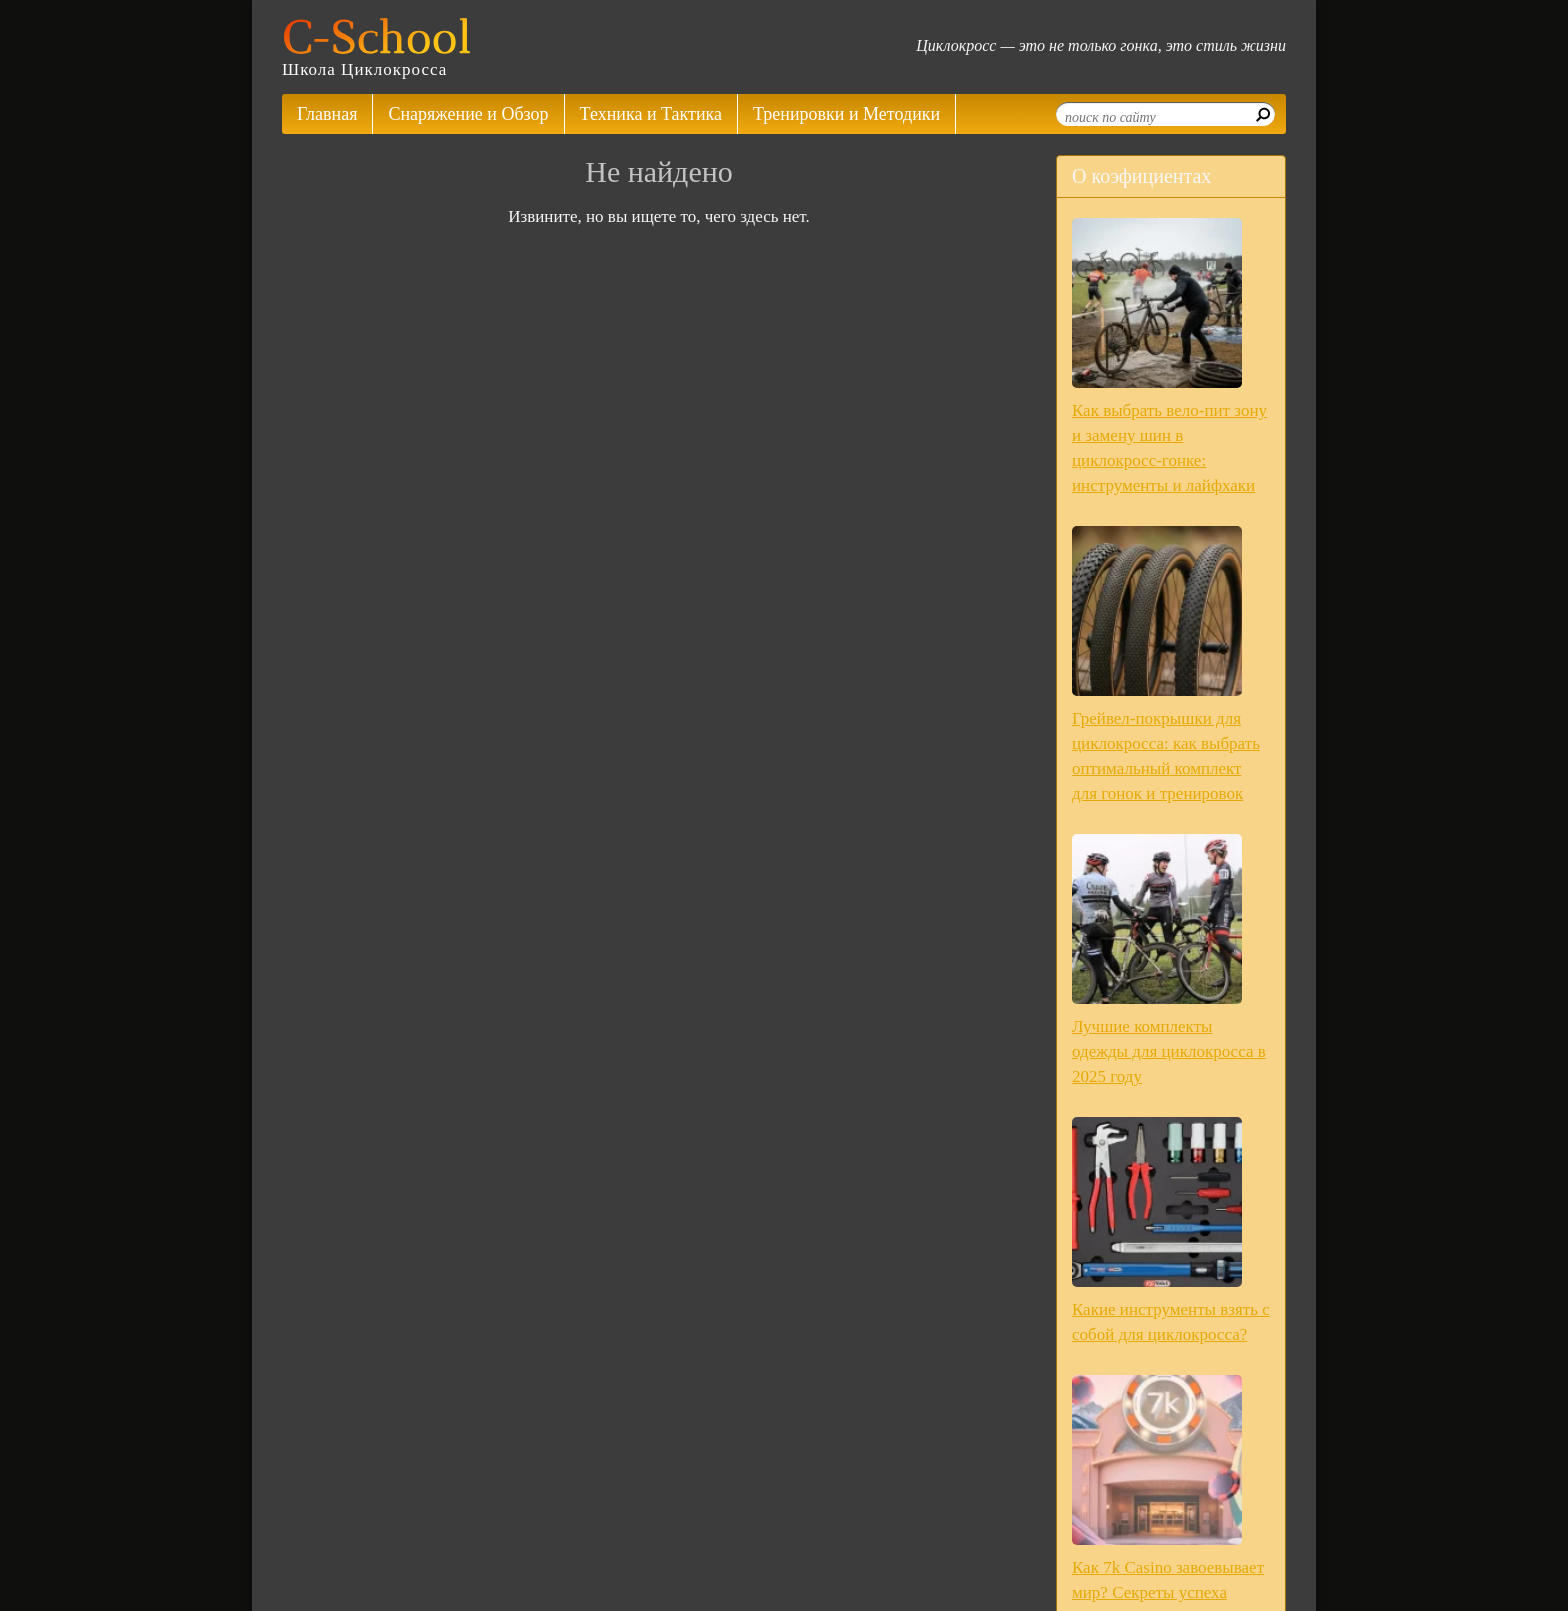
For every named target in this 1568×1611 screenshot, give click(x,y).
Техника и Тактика (651, 114)
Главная (327, 114)
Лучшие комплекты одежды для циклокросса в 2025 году (1169, 1051)
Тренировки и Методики (846, 114)
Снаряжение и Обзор (468, 114)
